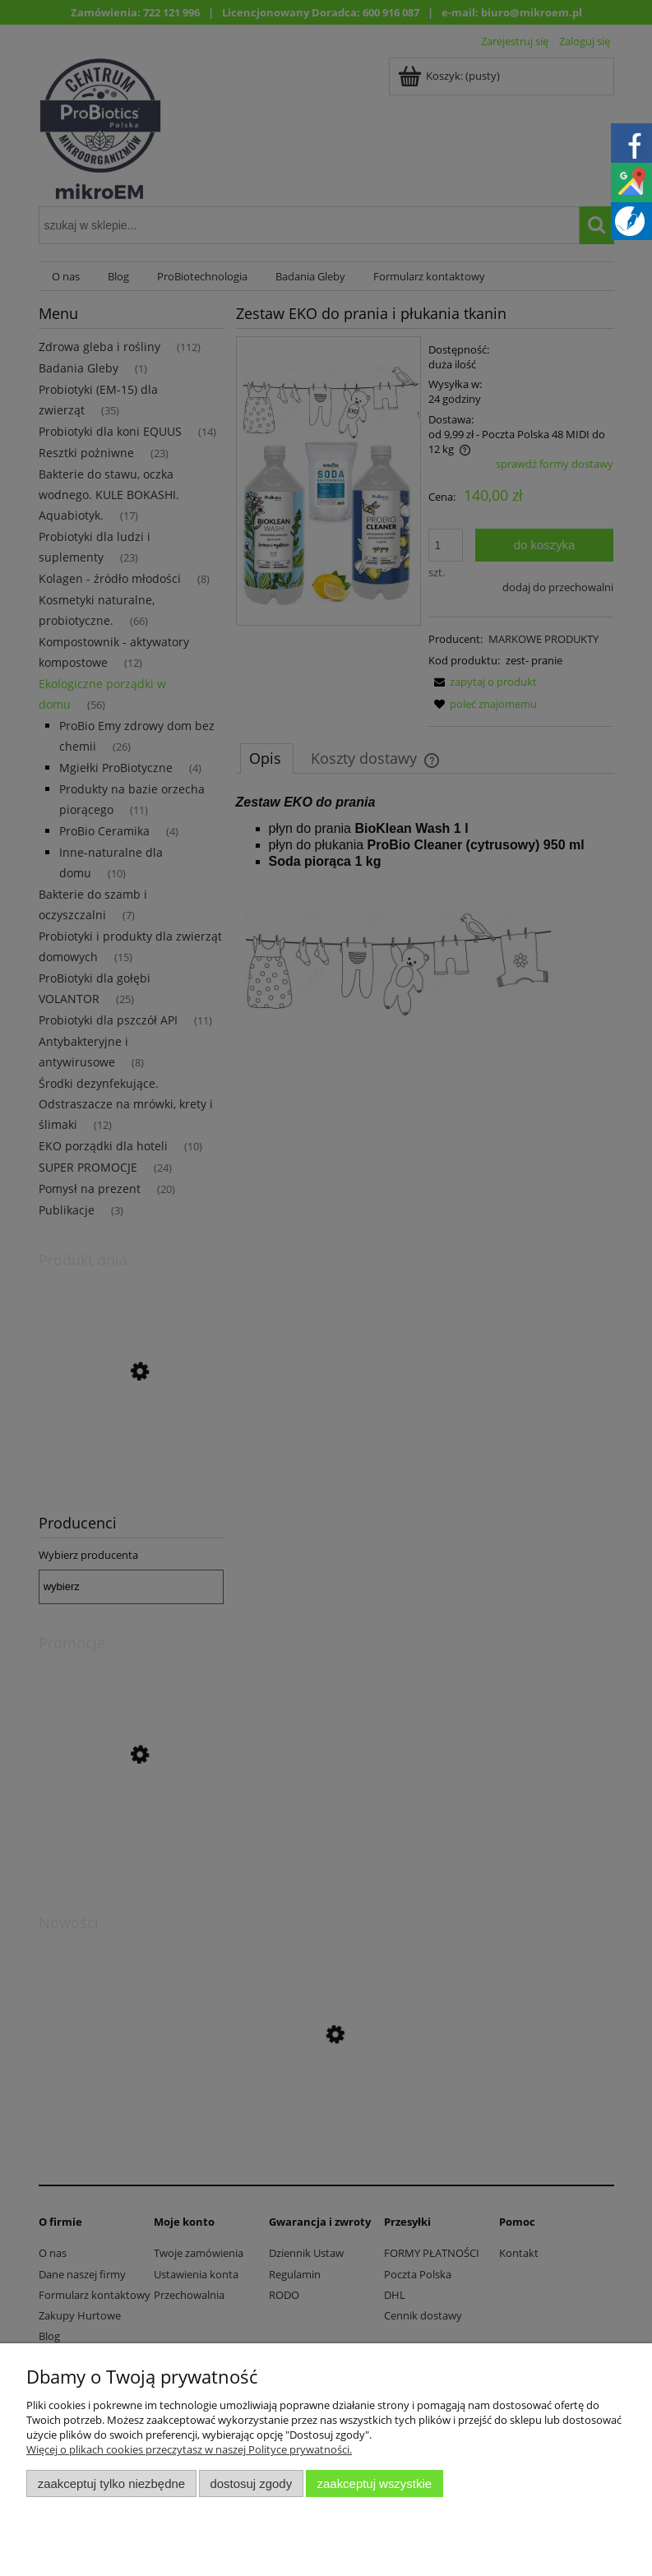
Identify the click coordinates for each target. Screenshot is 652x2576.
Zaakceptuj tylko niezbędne (111, 2483)
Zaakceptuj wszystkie (374, 2483)
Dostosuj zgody (251, 2483)
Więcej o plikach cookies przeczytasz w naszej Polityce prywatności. (189, 2449)
